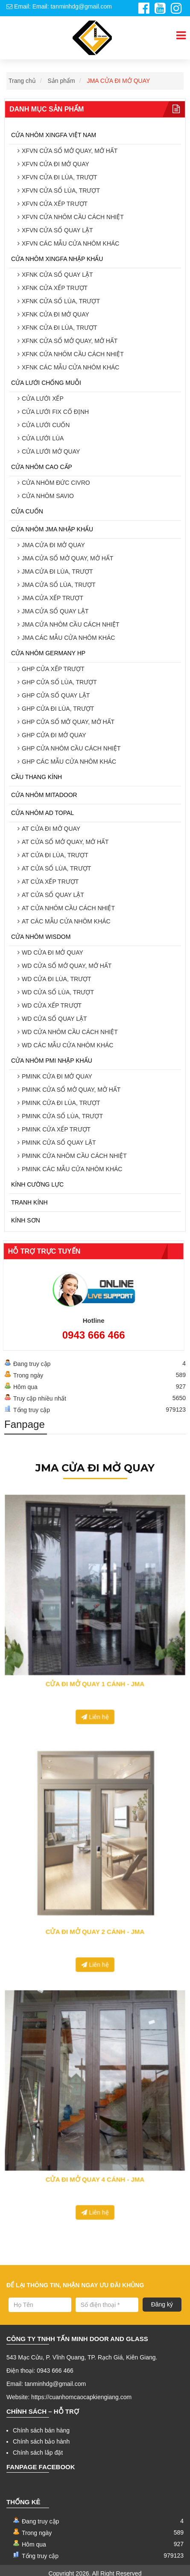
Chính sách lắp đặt (38, 2452)
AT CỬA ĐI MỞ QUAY (51, 828)
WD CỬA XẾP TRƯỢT (52, 1005)
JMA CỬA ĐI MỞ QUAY (118, 80)
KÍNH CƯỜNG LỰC (37, 1184)
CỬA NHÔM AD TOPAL (42, 812)
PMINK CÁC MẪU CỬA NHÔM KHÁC (72, 1169)
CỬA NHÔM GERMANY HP (48, 653)
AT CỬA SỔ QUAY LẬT (53, 894)
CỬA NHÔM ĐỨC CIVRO (56, 482)
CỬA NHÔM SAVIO (48, 495)
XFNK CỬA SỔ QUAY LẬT (57, 274)
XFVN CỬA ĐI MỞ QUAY (55, 164)
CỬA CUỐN (27, 511)
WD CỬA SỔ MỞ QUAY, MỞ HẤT (66, 965)
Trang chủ (22, 80)
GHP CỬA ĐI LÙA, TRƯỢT (58, 708)
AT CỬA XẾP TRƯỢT (50, 881)
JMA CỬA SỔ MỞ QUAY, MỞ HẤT (67, 558)
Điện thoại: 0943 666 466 (39, 2370)
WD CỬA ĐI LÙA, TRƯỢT (56, 979)
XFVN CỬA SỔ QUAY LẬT (57, 230)
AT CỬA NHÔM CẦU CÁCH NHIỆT (68, 908)
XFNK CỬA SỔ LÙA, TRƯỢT (61, 301)
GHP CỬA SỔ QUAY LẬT (56, 695)
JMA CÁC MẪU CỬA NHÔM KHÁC (68, 637)
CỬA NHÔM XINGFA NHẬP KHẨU (57, 258)
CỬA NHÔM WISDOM (40, 936)
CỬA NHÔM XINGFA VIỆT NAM (53, 135)
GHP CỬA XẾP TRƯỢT (53, 668)
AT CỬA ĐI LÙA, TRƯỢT (55, 855)
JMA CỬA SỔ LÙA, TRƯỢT (59, 584)
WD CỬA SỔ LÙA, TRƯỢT (58, 992)
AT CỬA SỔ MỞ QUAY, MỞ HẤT (65, 841)
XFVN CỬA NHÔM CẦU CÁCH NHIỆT (73, 217)
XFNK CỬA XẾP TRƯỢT (55, 287)
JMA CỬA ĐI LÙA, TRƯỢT (57, 571)
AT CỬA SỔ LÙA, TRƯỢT (56, 868)
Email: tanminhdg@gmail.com (46, 2383)
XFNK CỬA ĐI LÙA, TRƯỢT (59, 327)
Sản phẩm (61, 80)
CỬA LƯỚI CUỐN (46, 425)
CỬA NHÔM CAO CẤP (41, 466)
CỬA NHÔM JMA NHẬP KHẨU (52, 529)
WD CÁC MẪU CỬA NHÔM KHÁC (67, 1045)
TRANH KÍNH (29, 1202)
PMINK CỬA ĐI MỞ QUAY (57, 1076)
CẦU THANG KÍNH (36, 777)
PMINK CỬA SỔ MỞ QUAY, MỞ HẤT (71, 1089)
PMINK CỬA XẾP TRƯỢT (56, 1129)
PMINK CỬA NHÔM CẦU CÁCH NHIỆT (74, 1155)
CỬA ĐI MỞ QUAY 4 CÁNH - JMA (95, 2140)
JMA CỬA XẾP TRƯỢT (52, 598)
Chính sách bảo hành (41, 2441)
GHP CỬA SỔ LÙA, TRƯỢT (59, 682)
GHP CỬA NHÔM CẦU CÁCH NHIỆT (71, 748)
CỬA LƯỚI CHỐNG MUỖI (46, 382)
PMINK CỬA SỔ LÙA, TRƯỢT (62, 1116)
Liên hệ (95, 1664)
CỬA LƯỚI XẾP (43, 398)
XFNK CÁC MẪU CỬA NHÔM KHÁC (70, 367)
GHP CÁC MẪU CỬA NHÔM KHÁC (69, 761)
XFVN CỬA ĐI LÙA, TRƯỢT (59, 177)
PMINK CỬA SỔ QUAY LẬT (59, 1142)
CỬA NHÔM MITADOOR (44, 794)
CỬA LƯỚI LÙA (43, 438)
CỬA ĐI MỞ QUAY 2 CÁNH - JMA (95, 1894)
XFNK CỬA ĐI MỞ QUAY (55, 314)
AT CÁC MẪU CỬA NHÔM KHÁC (66, 921)
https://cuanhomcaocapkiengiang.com (81, 2397)
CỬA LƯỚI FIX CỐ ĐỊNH (55, 411)
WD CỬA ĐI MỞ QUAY (52, 952)
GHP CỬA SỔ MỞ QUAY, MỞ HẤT (68, 721)
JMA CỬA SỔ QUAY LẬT (55, 611)
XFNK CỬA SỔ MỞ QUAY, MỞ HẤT (69, 340)
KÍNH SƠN (25, 1220)
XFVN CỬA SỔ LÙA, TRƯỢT (61, 190)
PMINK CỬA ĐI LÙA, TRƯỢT (61, 1102)
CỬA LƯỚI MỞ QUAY (51, 451)
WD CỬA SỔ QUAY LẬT (54, 1018)
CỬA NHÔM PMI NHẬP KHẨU (51, 1060)
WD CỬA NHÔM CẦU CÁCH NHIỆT (70, 1032)
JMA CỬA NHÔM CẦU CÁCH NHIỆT (71, 624)
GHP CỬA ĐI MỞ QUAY (54, 735)
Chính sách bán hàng (41, 2430)
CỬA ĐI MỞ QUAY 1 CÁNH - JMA (95, 1648)
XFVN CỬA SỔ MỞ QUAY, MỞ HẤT (69, 150)
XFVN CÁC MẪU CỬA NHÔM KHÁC (70, 243)
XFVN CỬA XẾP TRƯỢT (55, 203)
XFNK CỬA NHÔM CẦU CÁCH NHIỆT (73, 354)
